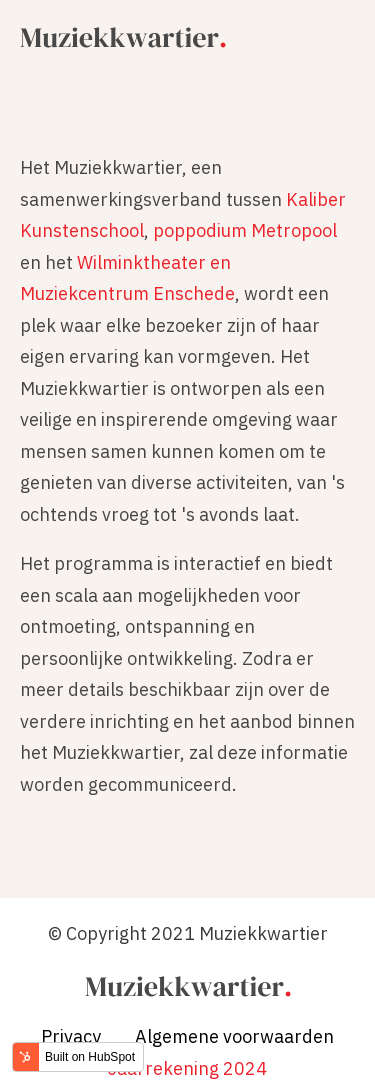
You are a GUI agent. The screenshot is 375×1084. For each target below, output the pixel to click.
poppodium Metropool (245, 230)
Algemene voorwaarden (234, 1036)
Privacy (71, 1036)
